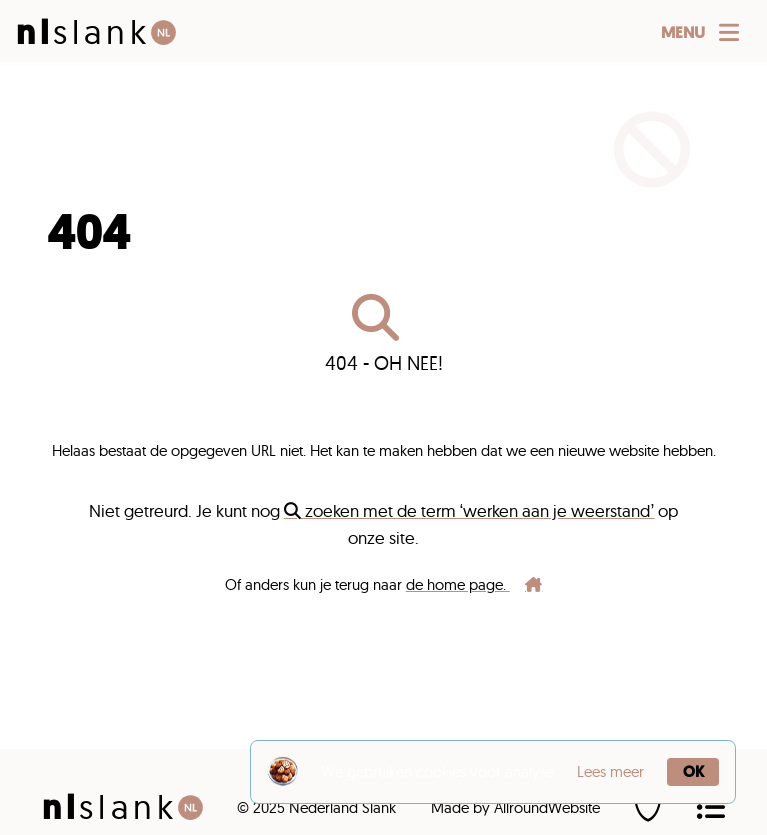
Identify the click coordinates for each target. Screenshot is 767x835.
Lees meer (610, 771)
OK (693, 772)
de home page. (474, 584)
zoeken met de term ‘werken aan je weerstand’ (469, 510)
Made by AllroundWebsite (515, 807)
